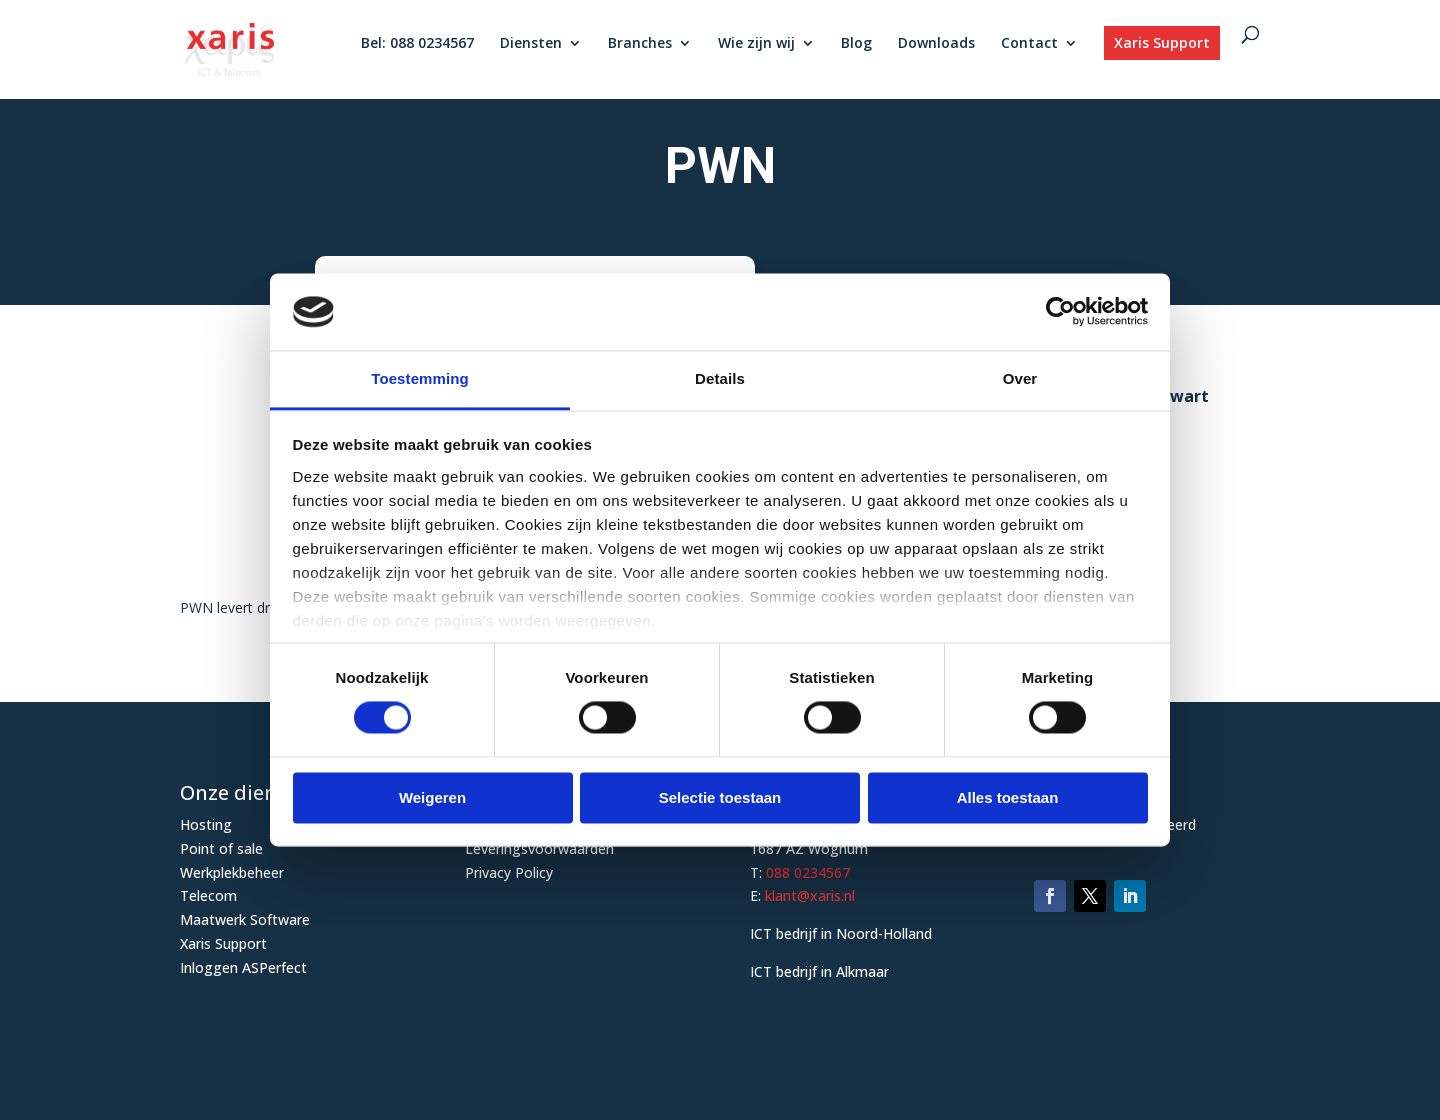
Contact (1029, 44)
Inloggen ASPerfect (243, 967)
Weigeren (432, 797)
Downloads (936, 44)
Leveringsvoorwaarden (539, 848)
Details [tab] (720, 378)
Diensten (531, 44)
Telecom (208, 895)
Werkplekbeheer (232, 872)
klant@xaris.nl (810, 895)
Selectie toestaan (720, 797)
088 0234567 (808, 872)
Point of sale (221, 848)
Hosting (206, 824)
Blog (856, 44)
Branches (640, 44)
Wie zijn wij (756, 44)
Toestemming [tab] (420, 378)
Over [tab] (1020, 378)
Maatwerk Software (245, 919)
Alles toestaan (1008, 797)
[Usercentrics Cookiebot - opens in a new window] (1060, 312)
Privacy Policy (509, 872)
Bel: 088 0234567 (417, 44)
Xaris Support (1162, 42)
